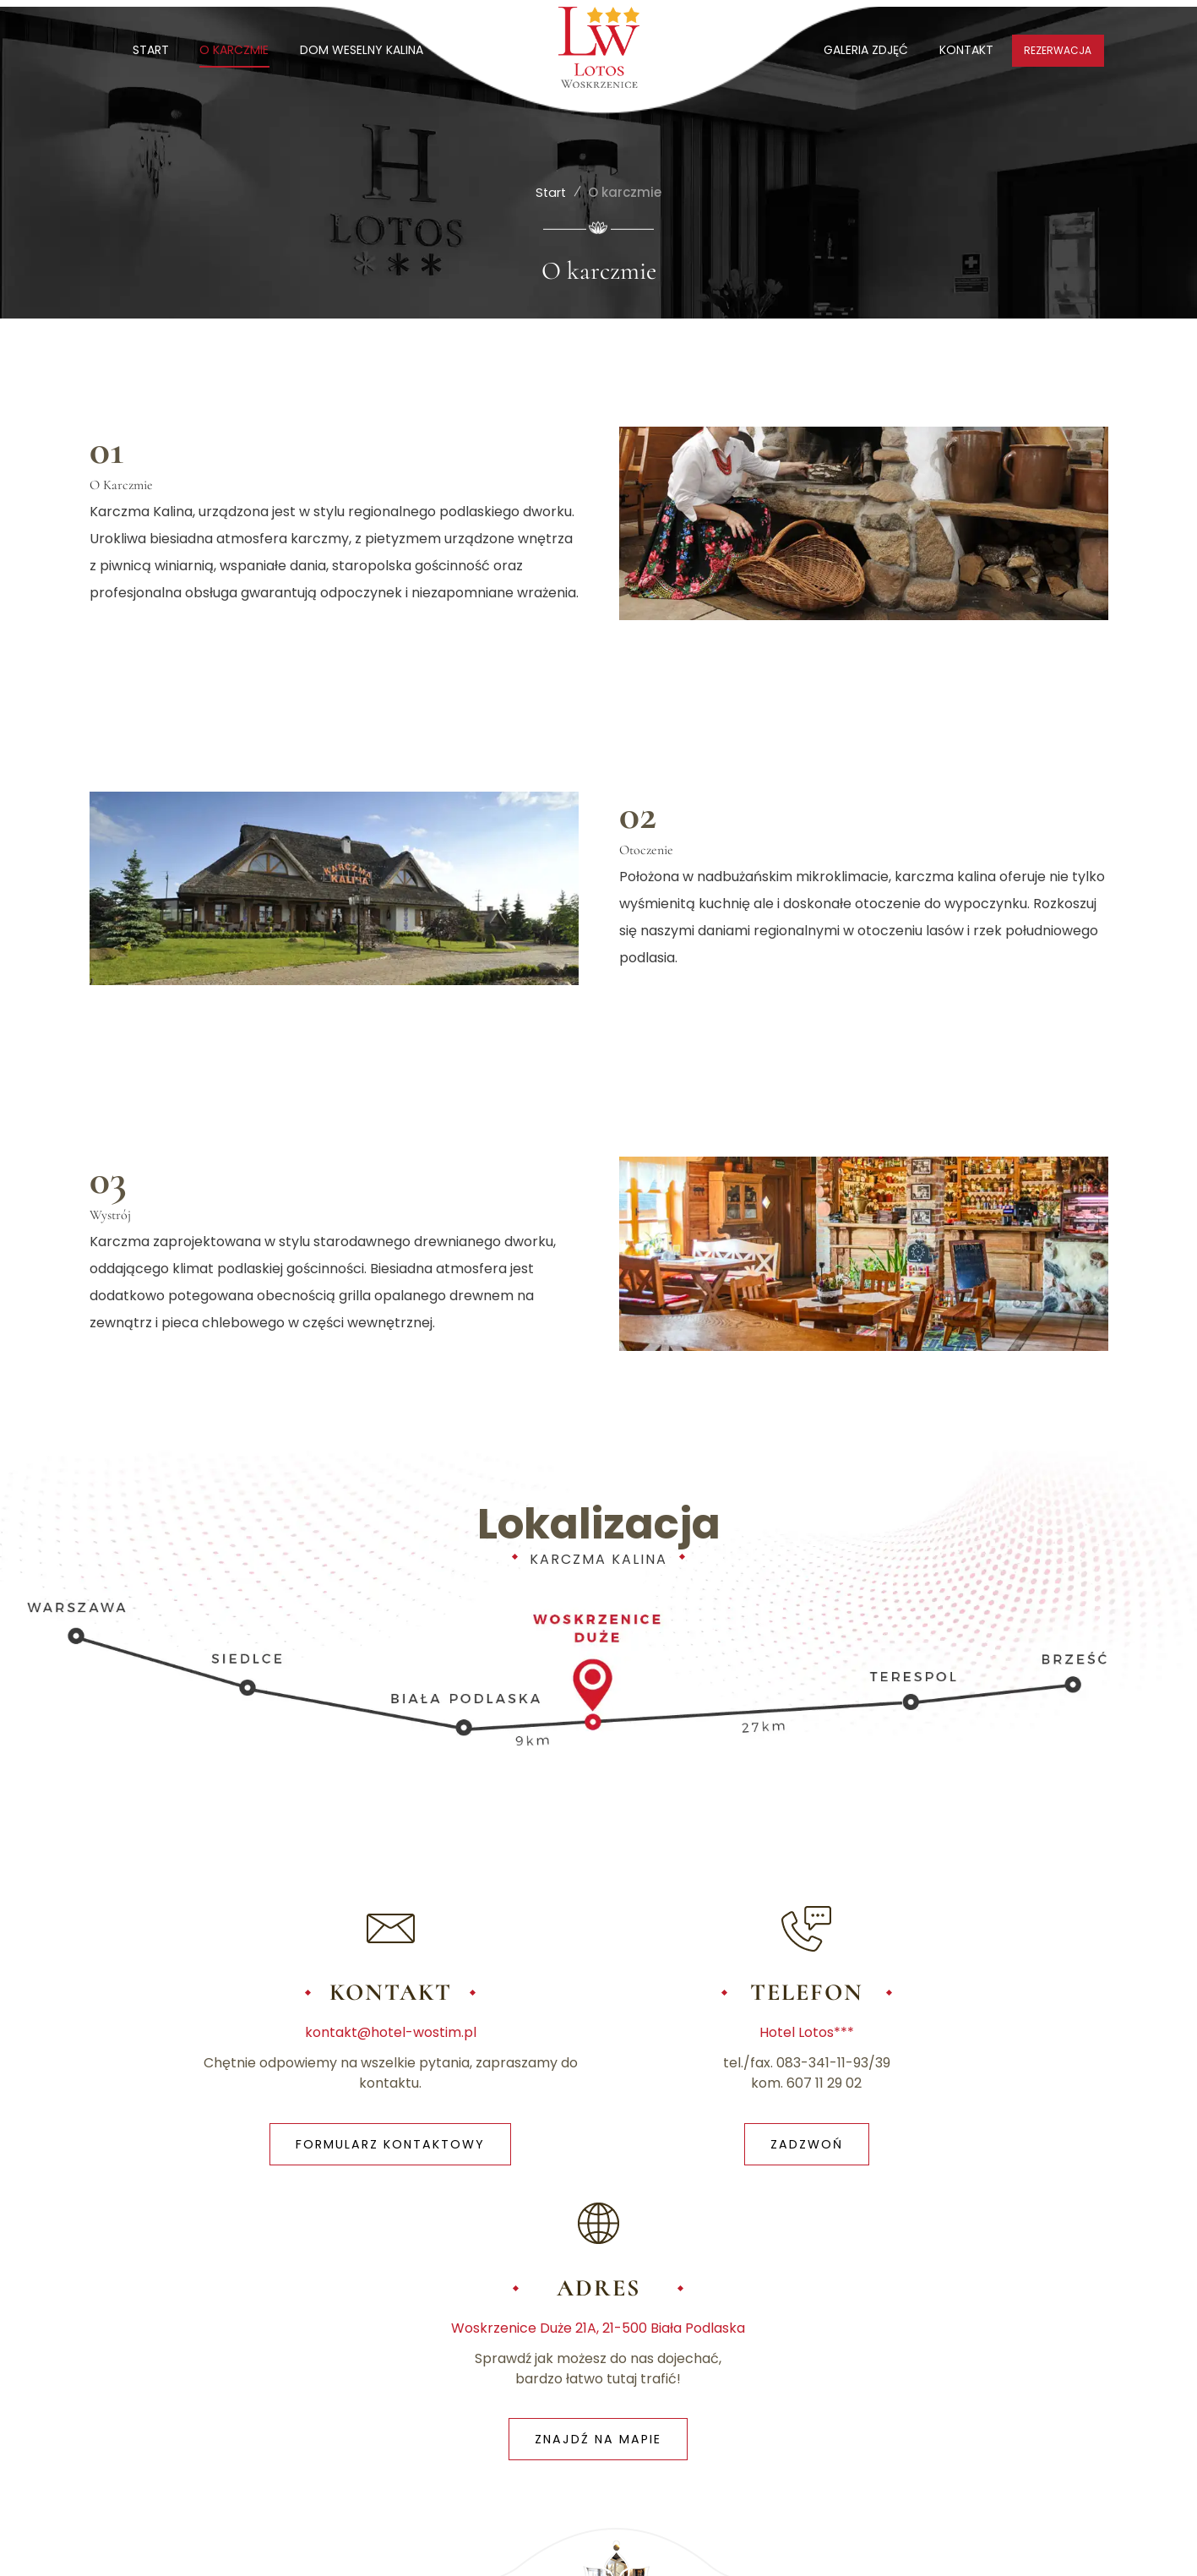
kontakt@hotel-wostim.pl (259, 2035)
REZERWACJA (1057, 50)
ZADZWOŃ (598, 2148)
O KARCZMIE (236, 49)
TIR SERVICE (900, 2419)
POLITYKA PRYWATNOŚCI (347, 2352)
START (151, 49)
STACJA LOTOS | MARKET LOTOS (960, 2456)
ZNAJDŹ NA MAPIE (937, 2148)
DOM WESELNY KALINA (365, 49)
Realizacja (999, 2549)
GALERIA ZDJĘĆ (863, 49)
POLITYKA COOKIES (492, 2352)
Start (551, 191)
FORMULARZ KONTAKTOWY (259, 2148)
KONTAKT (965, 49)
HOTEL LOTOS (907, 2383)
